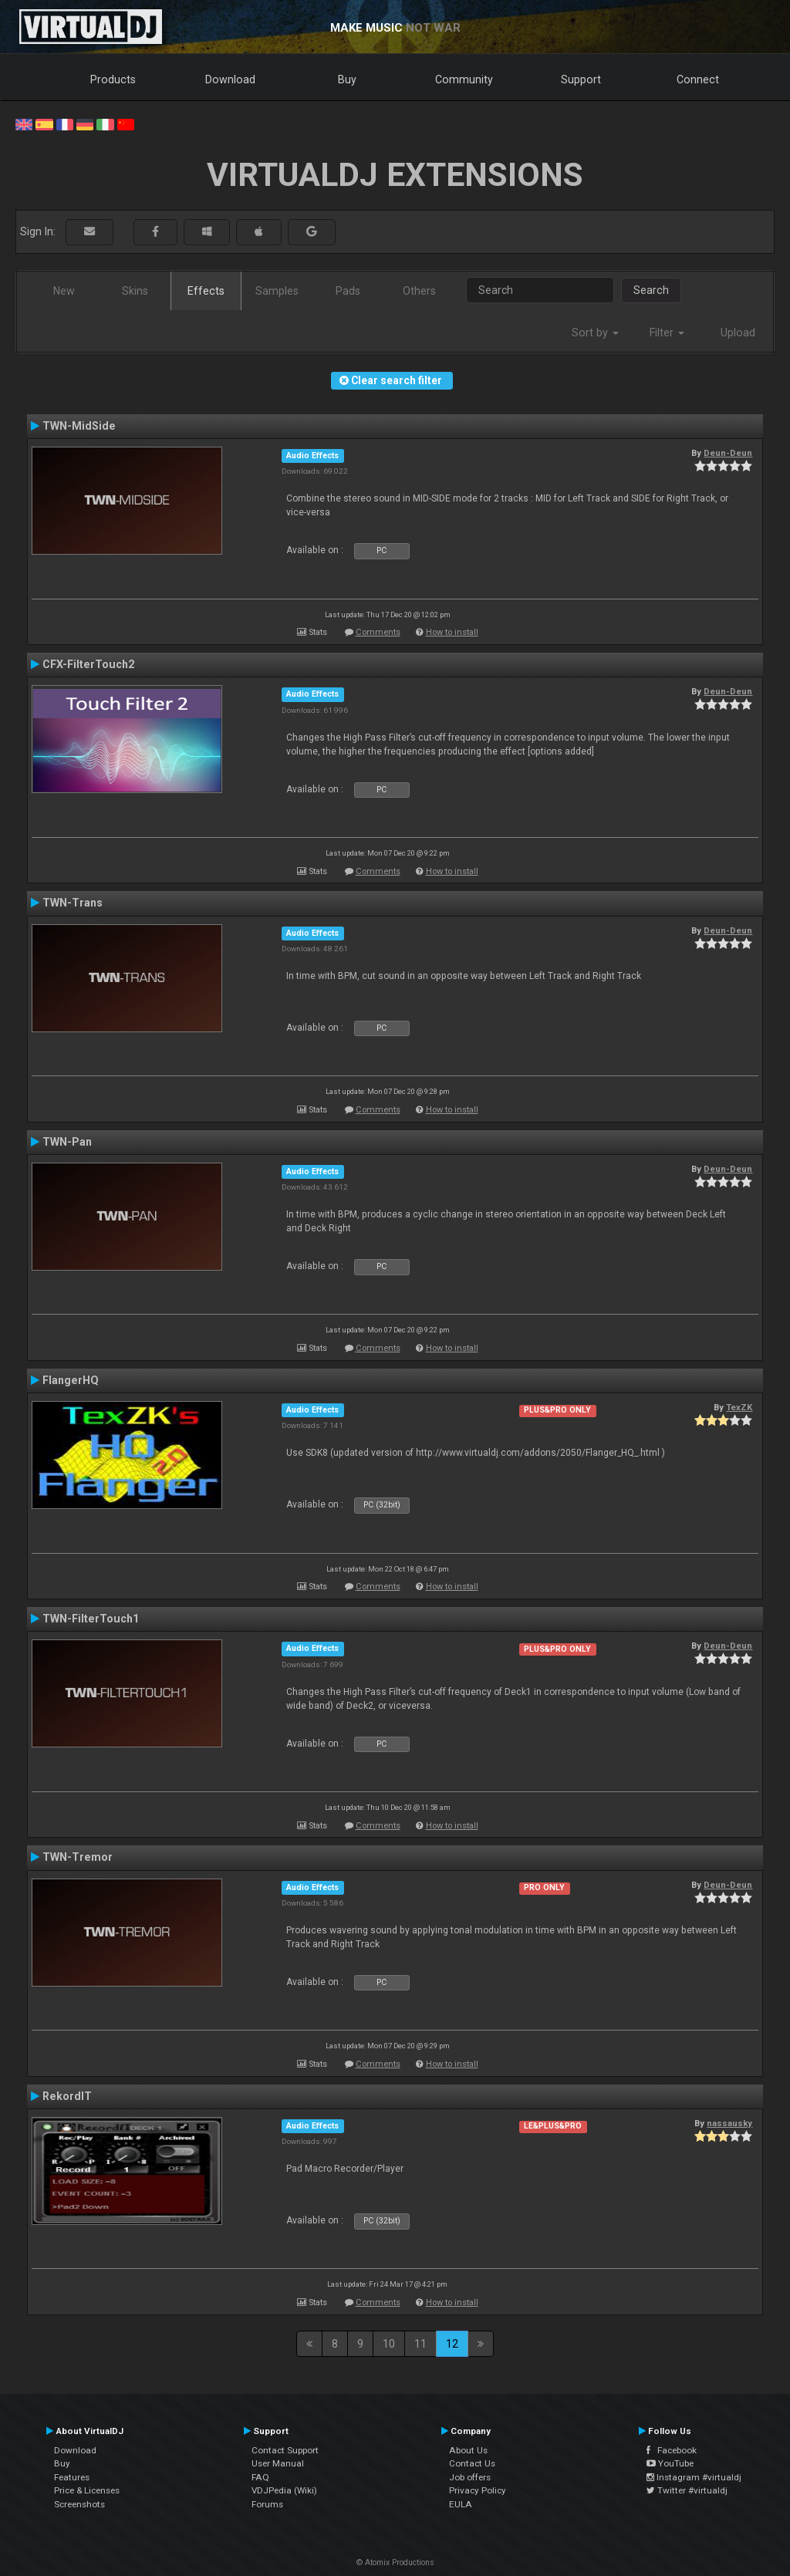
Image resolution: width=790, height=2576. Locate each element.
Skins (135, 291)
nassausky (729, 2123)
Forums (267, 2504)
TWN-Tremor (77, 1857)
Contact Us (472, 2463)
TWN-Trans (72, 902)
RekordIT (67, 2096)
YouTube (670, 2463)
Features (71, 2477)
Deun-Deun (728, 452)
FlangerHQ (70, 1380)
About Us (468, 2450)
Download (230, 79)
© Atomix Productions (395, 2562)
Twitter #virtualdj (687, 2490)
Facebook (672, 2450)
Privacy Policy (477, 2490)
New (64, 291)
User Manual (278, 2463)
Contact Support (285, 2450)
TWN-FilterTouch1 (90, 1618)
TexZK (739, 1407)
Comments (378, 632)
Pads (348, 291)
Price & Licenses (87, 2490)
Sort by (595, 332)
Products (113, 79)
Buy (347, 79)
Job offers (470, 2477)
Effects (206, 291)
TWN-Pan (67, 1142)
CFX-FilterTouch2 (88, 664)
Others (419, 291)
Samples (277, 291)
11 (420, 2344)
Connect (698, 79)
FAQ (260, 2477)
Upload (738, 332)
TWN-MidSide (79, 426)
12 (452, 2344)
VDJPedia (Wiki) (284, 2490)
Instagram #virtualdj (694, 2477)
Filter (667, 332)
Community (464, 79)
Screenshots (79, 2504)
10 (389, 2344)
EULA (460, 2504)
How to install (452, 632)
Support (581, 79)
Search (651, 290)
